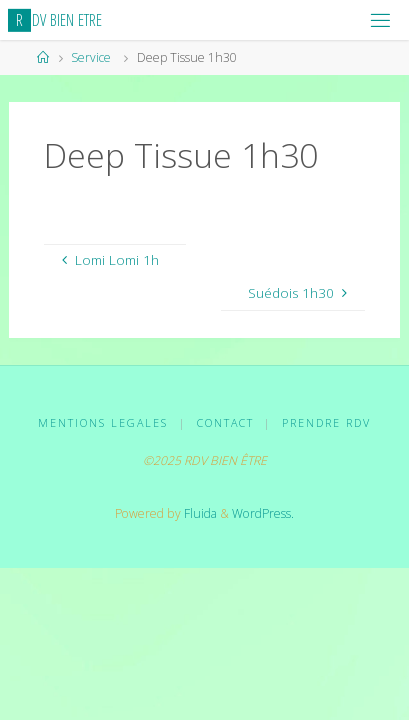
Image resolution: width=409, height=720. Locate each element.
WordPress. (263, 513)
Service (91, 57)
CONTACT (225, 422)
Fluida (199, 513)
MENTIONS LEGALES (103, 422)
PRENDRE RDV (326, 422)
